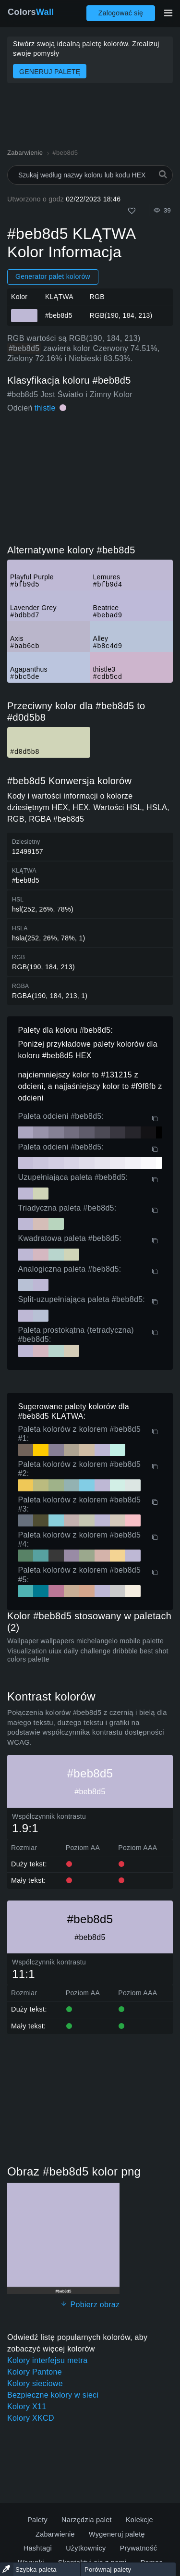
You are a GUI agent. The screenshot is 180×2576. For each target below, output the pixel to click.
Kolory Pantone (34, 2372)
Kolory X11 (26, 2406)
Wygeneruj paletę (117, 2534)
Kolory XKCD (30, 2418)
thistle (45, 408)
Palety (37, 2520)
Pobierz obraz (90, 2305)
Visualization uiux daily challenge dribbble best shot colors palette (87, 1655)
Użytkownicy (86, 2548)
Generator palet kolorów (52, 276)
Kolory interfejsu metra (47, 2360)
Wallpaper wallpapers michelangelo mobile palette (85, 1641)
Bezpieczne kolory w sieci (52, 2395)
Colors (31, 12)
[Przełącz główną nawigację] (168, 13)
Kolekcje (139, 2520)
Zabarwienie (55, 2534)
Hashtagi (38, 2548)
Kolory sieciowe (35, 2383)
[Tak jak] (131, 210)
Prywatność (138, 2548)
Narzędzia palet (86, 2520)
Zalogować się (120, 13)
